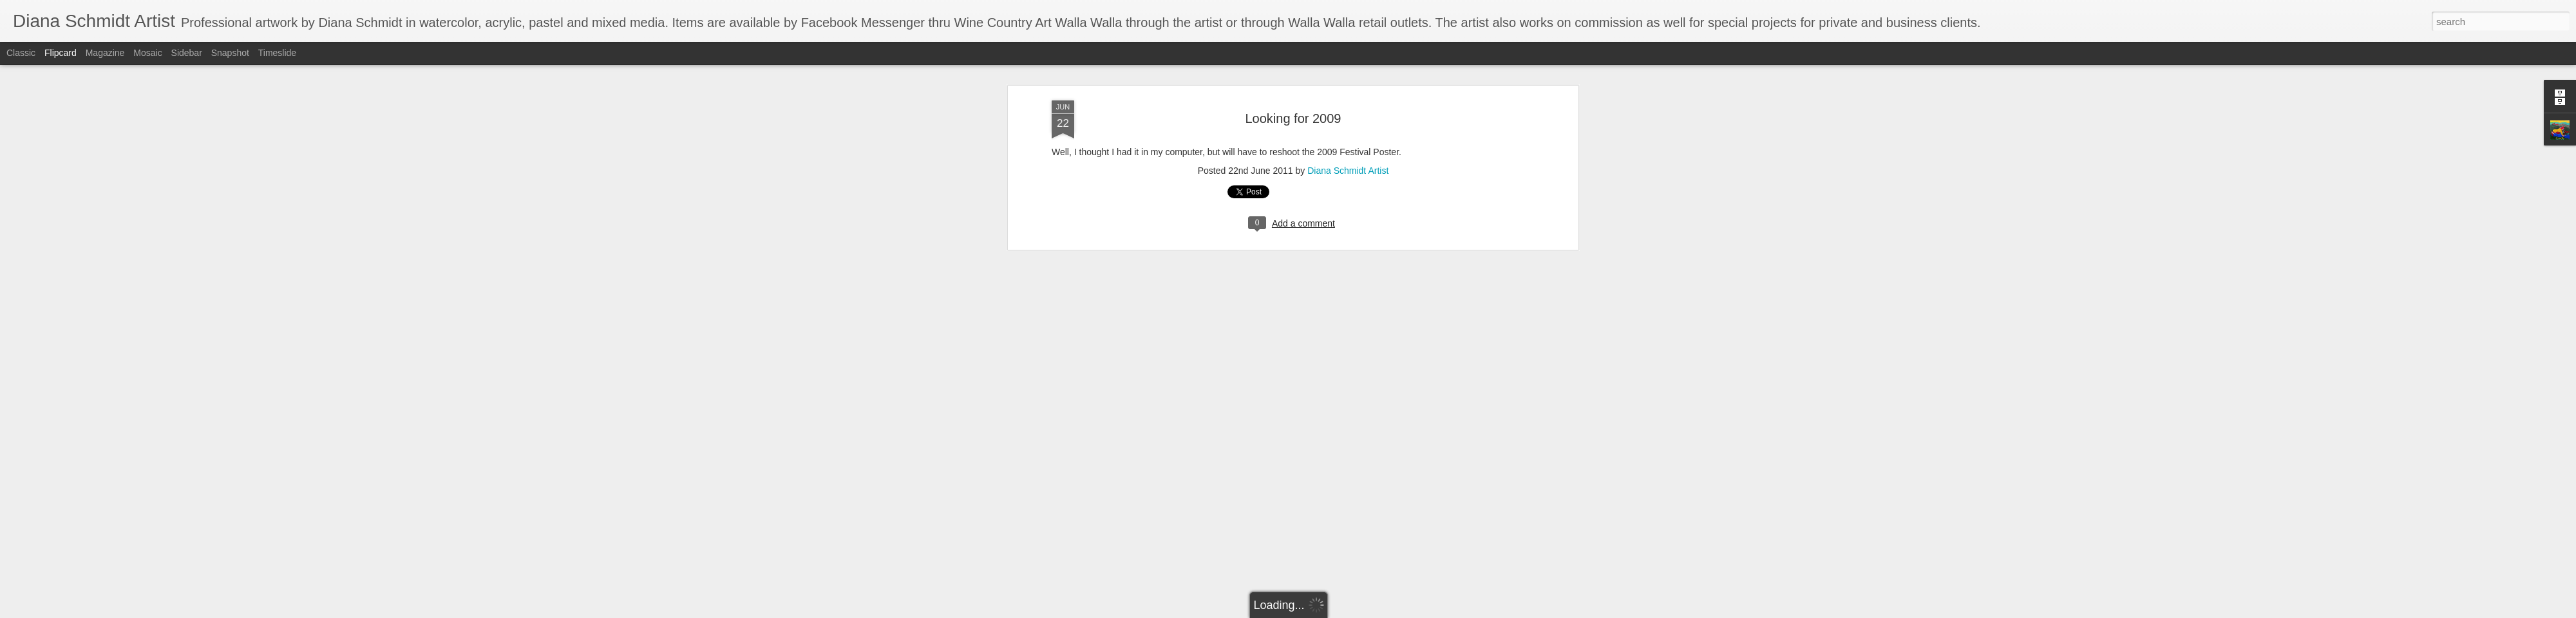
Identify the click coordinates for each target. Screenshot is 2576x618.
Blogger (1328, 611)
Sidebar (186, 53)
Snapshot (230, 53)
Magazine (105, 53)
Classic (20, 53)
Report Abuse (1366, 611)
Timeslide (277, 53)
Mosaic (147, 53)
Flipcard (60, 53)
